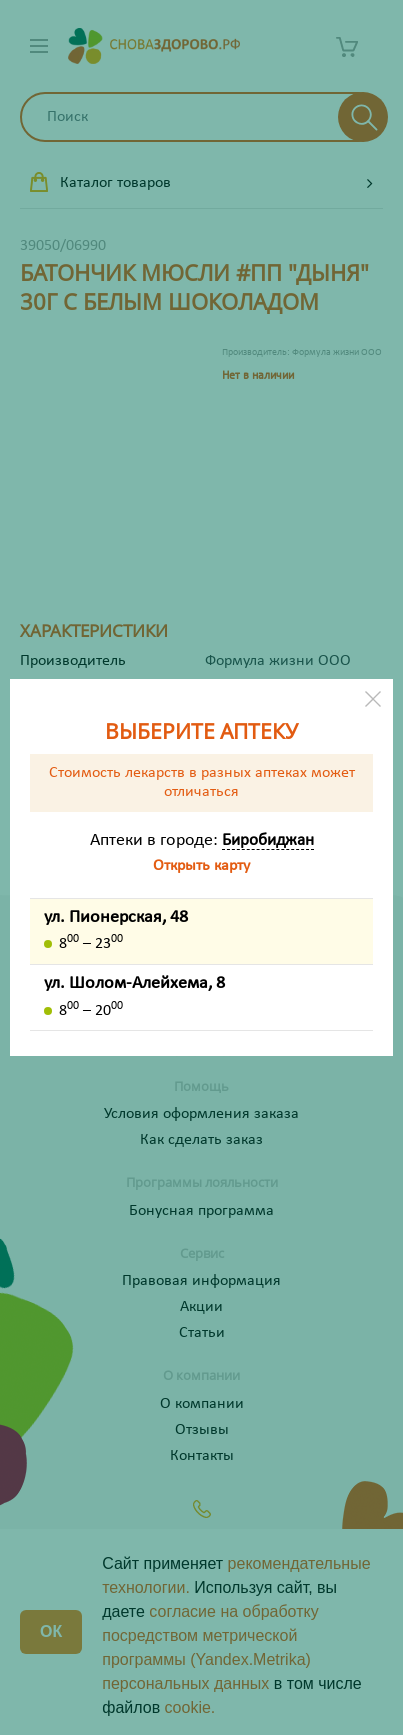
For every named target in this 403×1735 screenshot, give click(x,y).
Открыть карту (201, 866)
